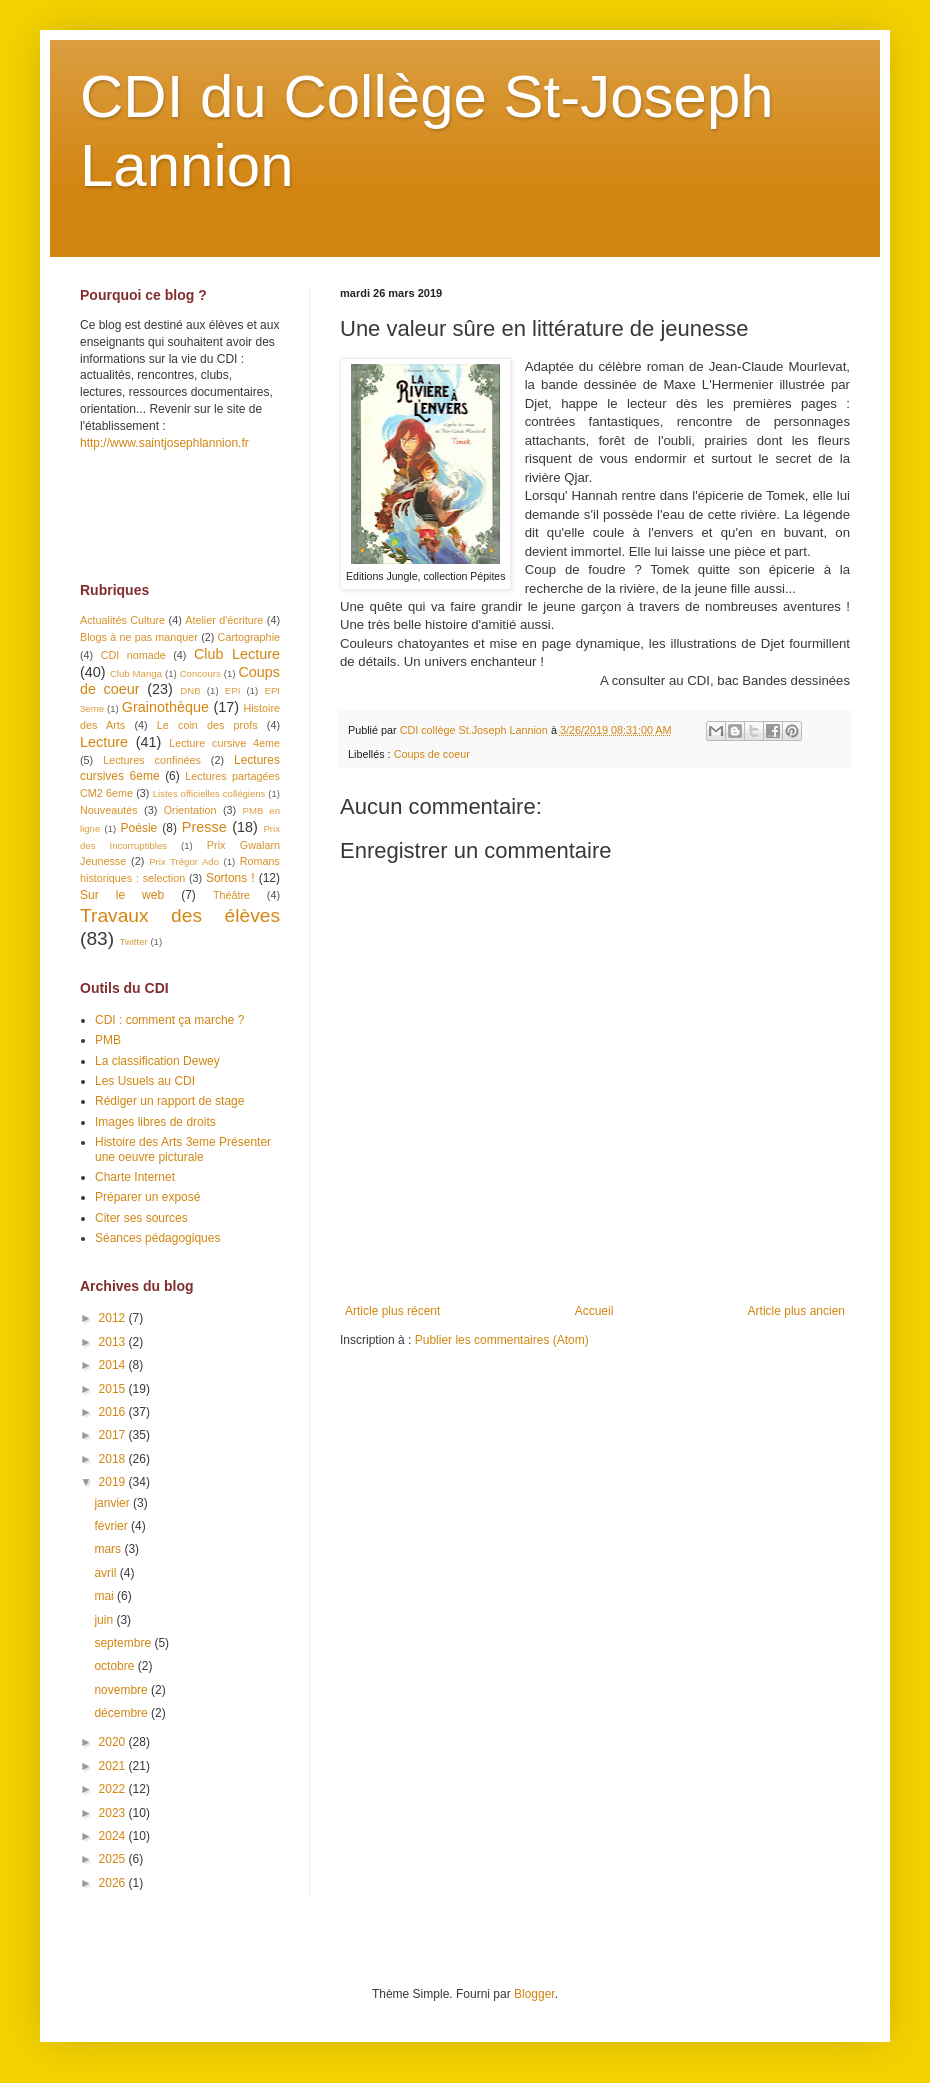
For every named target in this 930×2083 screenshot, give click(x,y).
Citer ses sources (141, 1218)
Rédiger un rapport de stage (169, 1101)
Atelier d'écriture (224, 620)
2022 (114, 1789)
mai (105, 1596)
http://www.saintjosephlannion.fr (164, 443)
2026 (114, 1883)
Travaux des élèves (180, 915)
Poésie (139, 828)
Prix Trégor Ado (184, 861)
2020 (114, 1742)
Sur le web (122, 895)
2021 (114, 1766)
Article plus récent (392, 1311)
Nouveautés (109, 810)
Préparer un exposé (147, 1197)
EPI (232, 690)
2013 (114, 1342)
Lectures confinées (152, 760)
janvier (113, 1503)
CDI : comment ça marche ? (169, 1020)
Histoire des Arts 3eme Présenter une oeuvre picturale (183, 1149)
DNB (190, 690)
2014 (114, 1365)
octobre (115, 1666)
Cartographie (249, 637)
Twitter (133, 941)
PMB (108, 1040)
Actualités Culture (122, 620)
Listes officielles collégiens (209, 793)
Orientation (190, 810)
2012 (114, 1318)
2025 (114, 1859)
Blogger (534, 1994)
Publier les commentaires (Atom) (502, 1340)
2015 (114, 1389)
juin (105, 1620)
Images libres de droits (155, 1122)
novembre (122, 1690)
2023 (114, 1813)
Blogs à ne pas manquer (139, 637)
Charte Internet (135, 1177)
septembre (124, 1643)
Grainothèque (165, 707)
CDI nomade (133, 655)
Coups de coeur (432, 754)
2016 (114, 1412)
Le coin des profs (207, 725)
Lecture (104, 742)
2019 (114, 1482)
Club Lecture (237, 654)
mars (109, 1549)
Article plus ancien (796, 1311)
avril (106, 1573)
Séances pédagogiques (157, 1238)
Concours (200, 673)
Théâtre (231, 895)
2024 (114, 1836)
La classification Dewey (157, 1061)
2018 (114, 1459)
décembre (122, 1713)
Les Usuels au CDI (145, 1081)
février (112, 1526)
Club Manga (136, 673)
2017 (114, 1435)
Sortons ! (230, 878)
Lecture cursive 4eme (224, 743)
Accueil (594, 1311)
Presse (204, 827)
